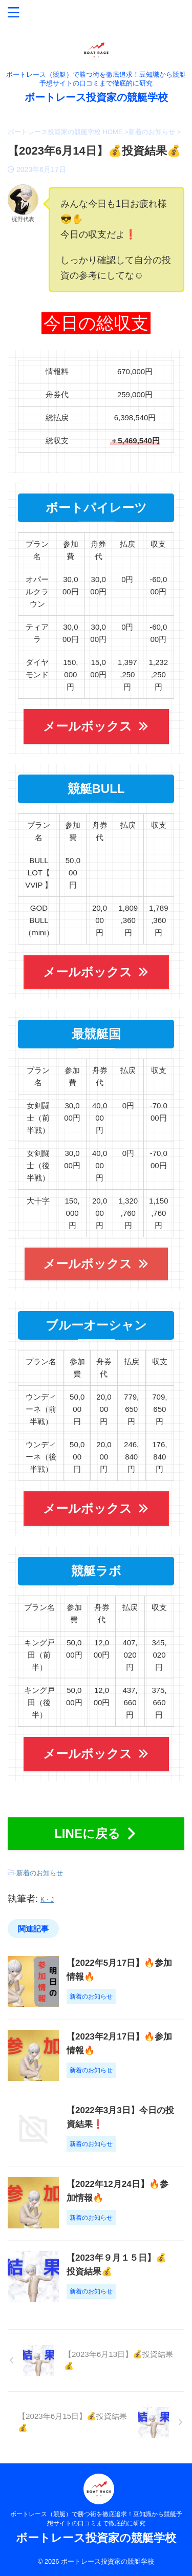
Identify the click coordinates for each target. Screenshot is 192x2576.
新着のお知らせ (39, 1873)
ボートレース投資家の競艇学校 (96, 97)
